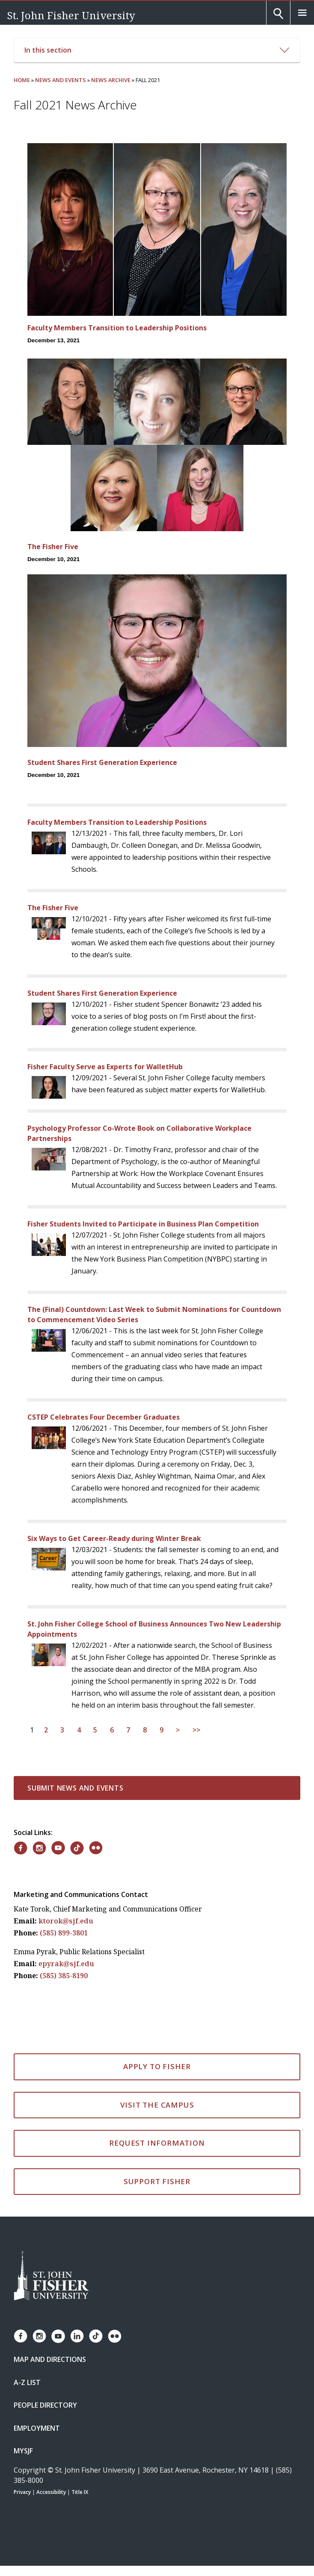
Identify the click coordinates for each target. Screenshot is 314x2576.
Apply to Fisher (157, 2066)
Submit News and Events (75, 1788)
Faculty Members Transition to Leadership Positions (117, 327)
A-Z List (27, 2382)
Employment (37, 2428)
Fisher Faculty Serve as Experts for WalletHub (105, 1066)
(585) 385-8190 (64, 1975)
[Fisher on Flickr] (96, 1848)
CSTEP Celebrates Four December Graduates (103, 1417)
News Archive (110, 80)
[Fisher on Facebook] (20, 1848)
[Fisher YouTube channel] (58, 2336)
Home (22, 80)
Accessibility (51, 2492)
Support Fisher (157, 2181)
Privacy (22, 2492)
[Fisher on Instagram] (39, 1848)
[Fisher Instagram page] (39, 2336)
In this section (157, 50)
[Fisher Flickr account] (114, 2336)
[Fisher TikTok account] (96, 2336)
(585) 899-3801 (64, 1933)
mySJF (23, 2450)
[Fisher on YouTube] (58, 1848)
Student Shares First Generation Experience (102, 762)
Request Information (156, 2143)
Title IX (79, 2492)
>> (196, 1730)
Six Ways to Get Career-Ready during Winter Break (114, 1538)
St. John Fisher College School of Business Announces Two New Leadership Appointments (154, 1629)
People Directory (45, 2405)
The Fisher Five (52, 546)
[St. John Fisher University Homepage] (51, 2276)
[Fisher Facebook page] (20, 2336)
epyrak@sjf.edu (66, 1963)
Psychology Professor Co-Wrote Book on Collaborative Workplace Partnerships (139, 1133)
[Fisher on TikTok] (77, 1848)
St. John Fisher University (71, 15)
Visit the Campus (157, 2105)
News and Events (60, 80)
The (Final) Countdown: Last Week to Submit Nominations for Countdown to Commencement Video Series (154, 1314)
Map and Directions (50, 2359)
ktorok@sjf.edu (66, 1921)
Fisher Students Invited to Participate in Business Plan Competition (143, 1224)
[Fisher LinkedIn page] (77, 2336)
